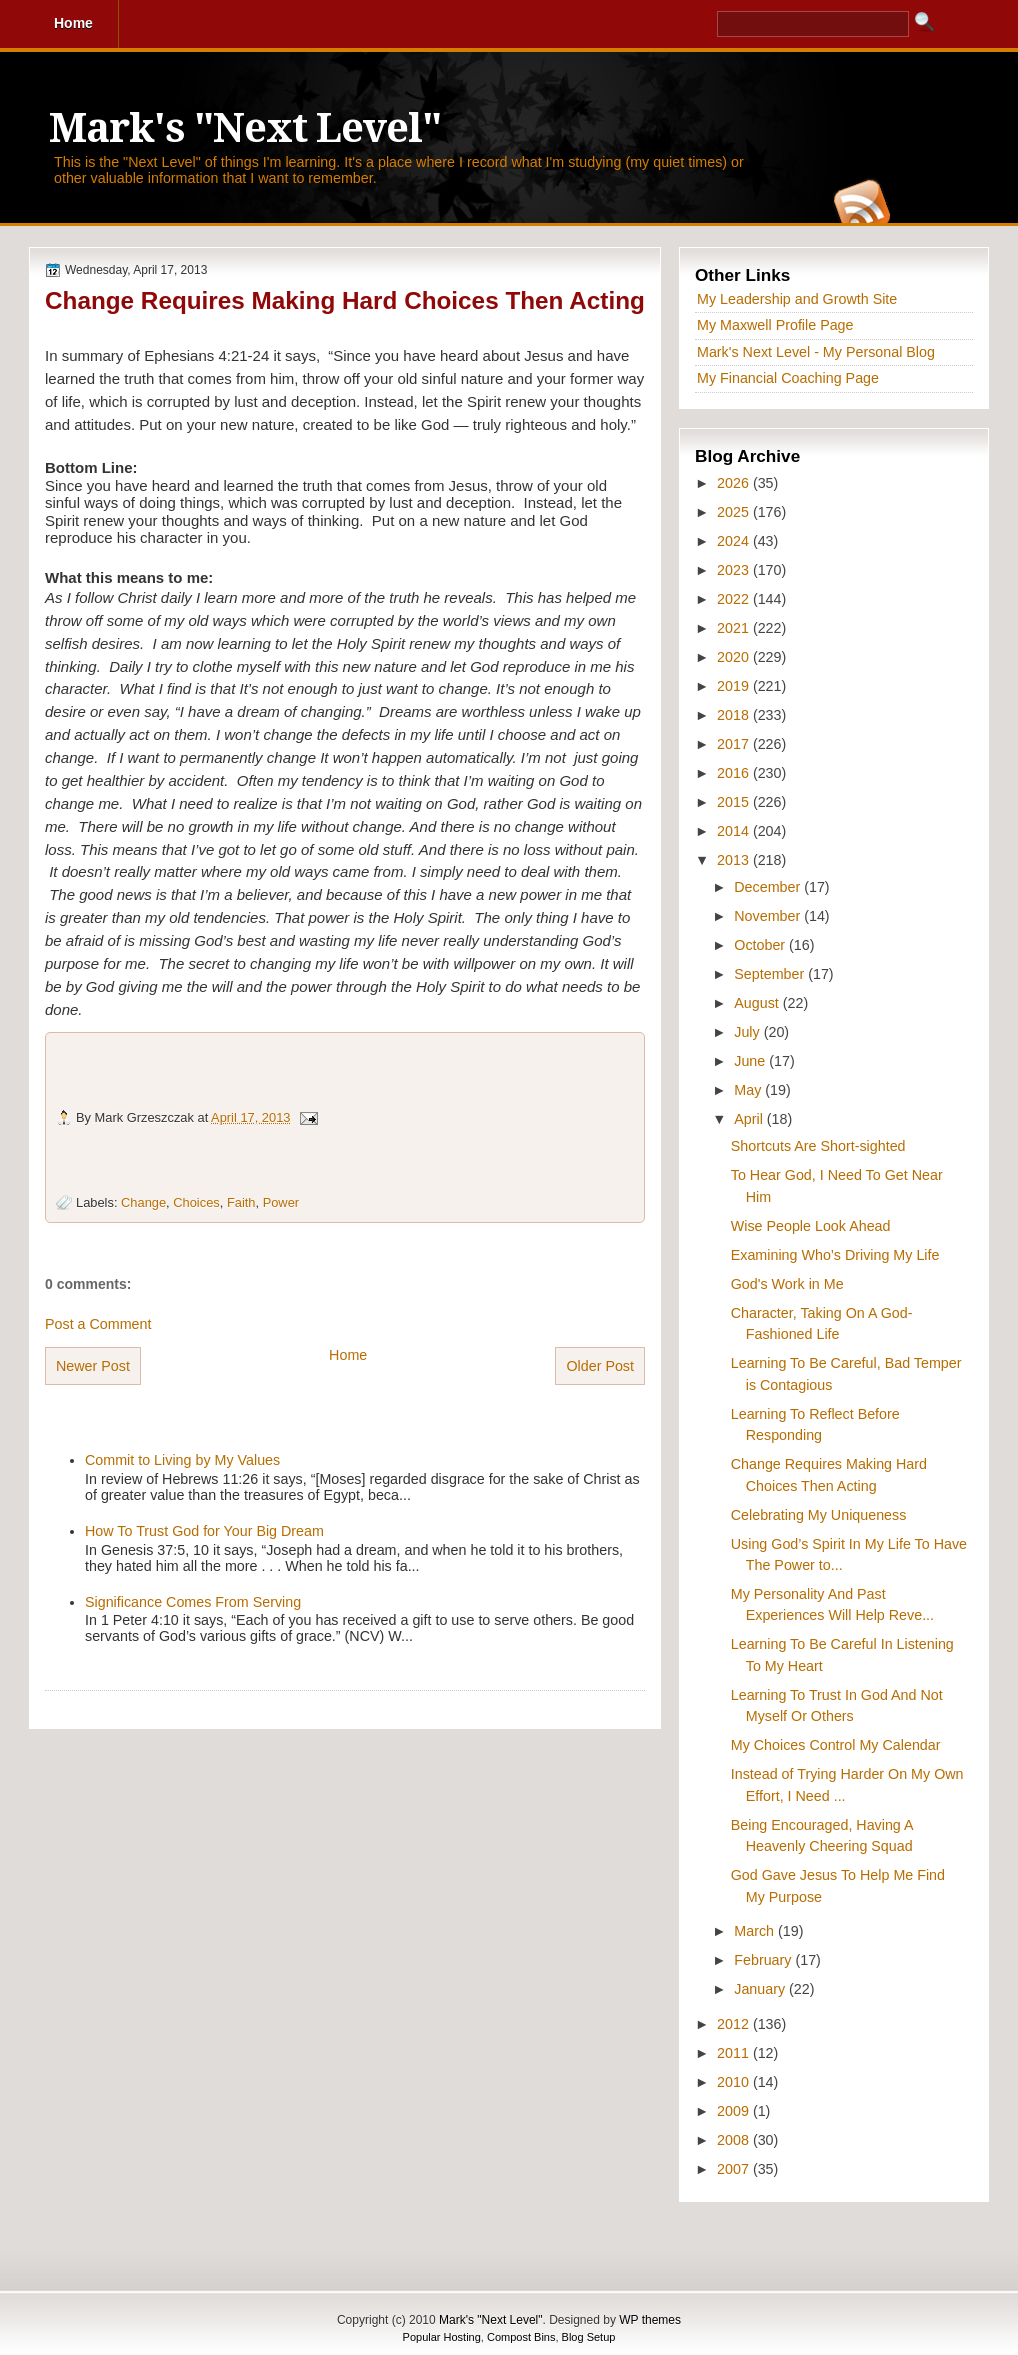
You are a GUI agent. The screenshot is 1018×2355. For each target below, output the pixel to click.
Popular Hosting (442, 2337)
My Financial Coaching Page (788, 378)
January (761, 1989)
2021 (735, 628)
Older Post (600, 1366)
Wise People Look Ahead (811, 1226)
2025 (735, 512)
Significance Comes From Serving (193, 1602)
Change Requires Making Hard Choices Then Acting (345, 300)
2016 (735, 773)
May (749, 1090)
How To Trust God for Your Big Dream (204, 1531)
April (750, 1119)
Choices (196, 1202)
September (771, 974)
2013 (735, 860)
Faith (241, 1202)
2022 (735, 599)
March (756, 1931)
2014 (735, 831)
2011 (735, 2053)
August (758, 1003)
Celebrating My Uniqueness (819, 1515)
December (769, 887)
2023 (735, 570)
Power (281, 1202)
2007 (735, 2169)
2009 (735, 2111)
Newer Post (93, 1366)
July (748, 1032)
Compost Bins (521, 2337)
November (769, 916)
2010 (735, 2082)
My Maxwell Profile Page (775, 325)
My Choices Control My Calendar (836, 1745)
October (761, 945)
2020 (735, 657)
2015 (735, 802)
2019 (735, 686)
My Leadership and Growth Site (797, 299)
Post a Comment (98, 1324)
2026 (735, 483)
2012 (735, 2024)
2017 (735, 744)
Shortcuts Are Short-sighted (818, 1146)
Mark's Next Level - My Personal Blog (816, 352)
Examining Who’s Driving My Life (835, 1255)
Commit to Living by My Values (182, 1460)
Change (143, 1202)
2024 (735, 541)
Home (348, 1355)
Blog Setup (589, 2337)
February (764, 1960)
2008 (735, 2140)
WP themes (650, 2320)
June (751, 1061)
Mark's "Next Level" (245, 128)
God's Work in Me (787, 1284)
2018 (735, 715)
